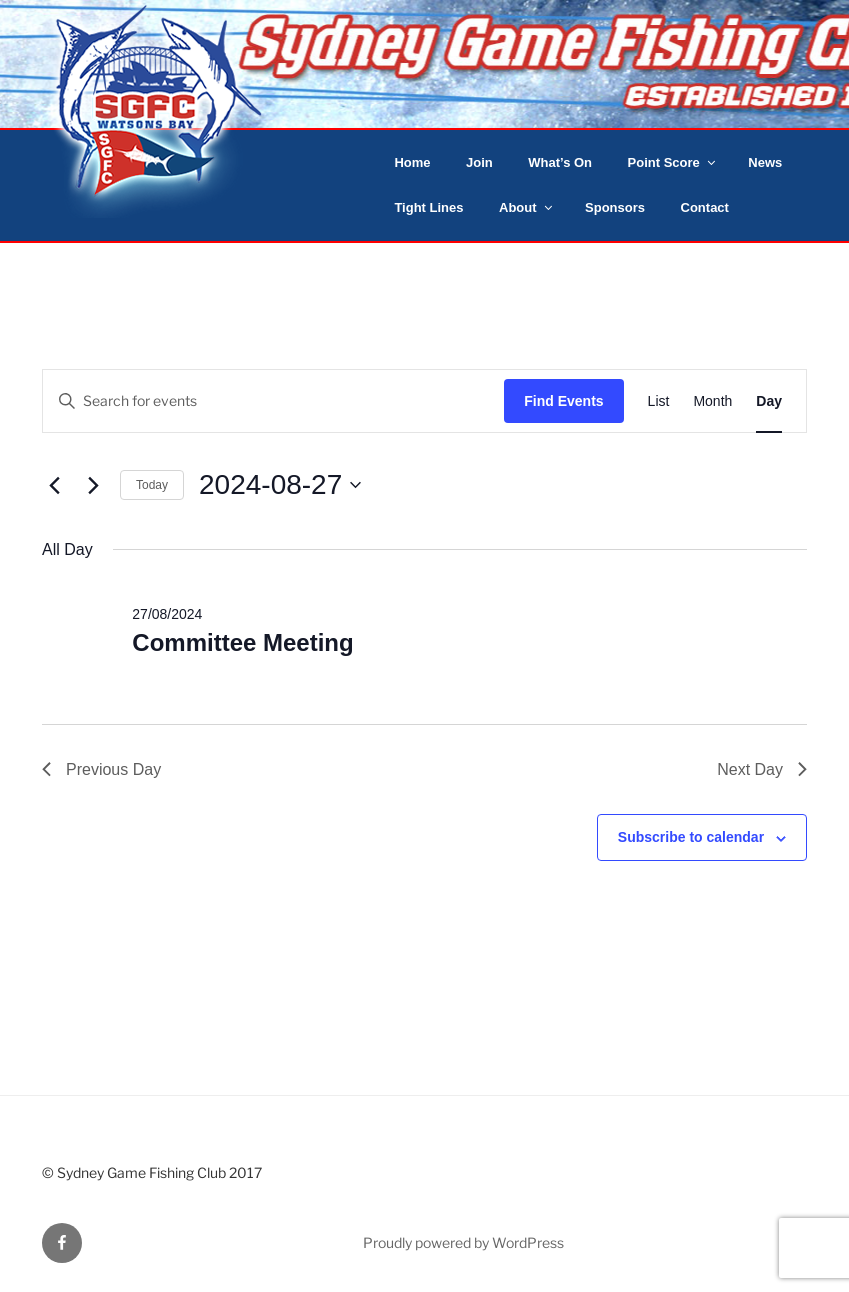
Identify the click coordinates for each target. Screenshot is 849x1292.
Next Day (762, 769)
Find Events (563, 401)
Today (152, 485)
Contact (705, 207)
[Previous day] (54, 485)
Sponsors (615, 207)
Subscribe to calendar (691, 837)
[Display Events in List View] (659, 401)
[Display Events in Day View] (769, 401)
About (527, 207)
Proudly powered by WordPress (463, 1242)
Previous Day (101, 769)
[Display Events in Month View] (712, 401)
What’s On (560, 162)
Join (479, 162)
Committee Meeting (242, 642)
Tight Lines (428, 207)
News (765, 162)
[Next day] (93, 485)
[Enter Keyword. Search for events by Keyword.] (273, 401)
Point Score (673, 162)
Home (412, 162)
